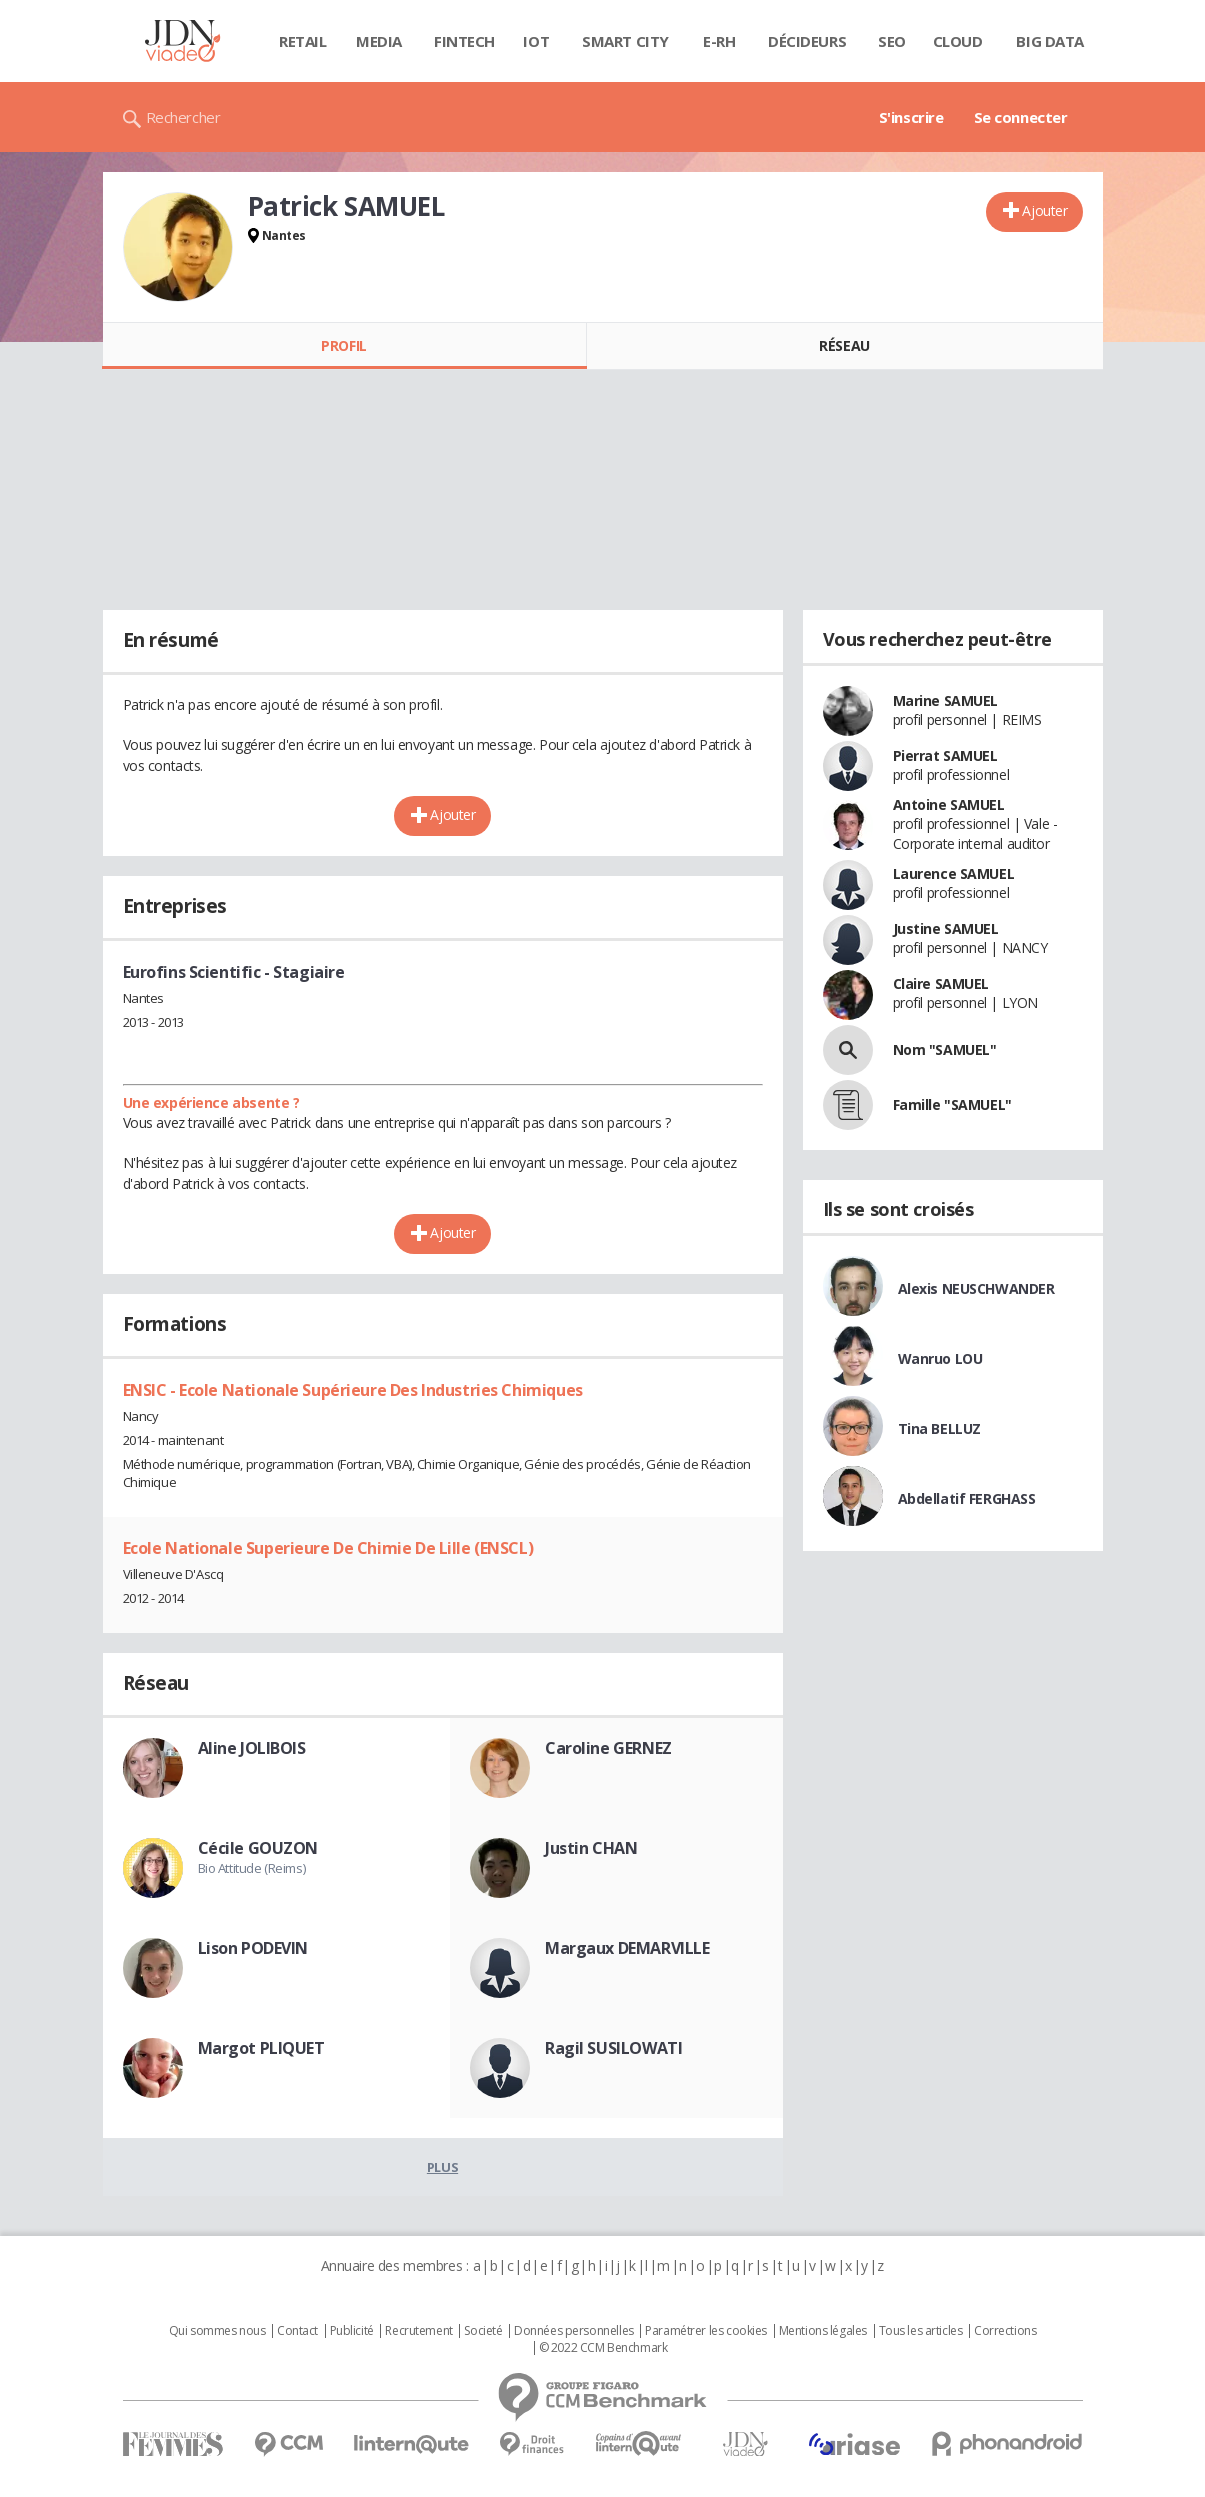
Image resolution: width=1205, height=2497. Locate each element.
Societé (483, 2331)
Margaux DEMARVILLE (627, 1948)
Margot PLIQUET (261, 2048)
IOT (536, 41)
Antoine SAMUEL (949, 804)
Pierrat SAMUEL (945, 755)
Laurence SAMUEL (954, 873)
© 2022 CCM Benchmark (603, 2348)
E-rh (719, 41)
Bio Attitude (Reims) (252, 1868)
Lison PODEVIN (253, 1948)
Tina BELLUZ (939, 1428)
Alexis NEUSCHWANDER (976, 1288)
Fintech (464, 41)
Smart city (625, 41)
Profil (343, 345)
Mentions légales (823, 2331)
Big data (1050, 41)
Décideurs (807, 41)
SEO (892, 41)
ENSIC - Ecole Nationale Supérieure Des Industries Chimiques (353, 1390)
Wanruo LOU (940, 1358)
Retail (302, 41)
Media (379, 41)
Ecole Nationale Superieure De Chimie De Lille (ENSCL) (328, 1548)
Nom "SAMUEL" (945, 1049)
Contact (297, 2331)
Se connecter (1021, 117)
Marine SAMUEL (946, 700)
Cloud (958, 41)
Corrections (1005, 2331)
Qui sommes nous (217, 2331)
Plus (442, 2167)
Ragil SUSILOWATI (613, 2048)
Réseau (844, 345)
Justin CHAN (591, 1848)
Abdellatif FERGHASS (967, 1498)
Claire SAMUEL (941, 983)
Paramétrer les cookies (706, 2331)
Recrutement (418, 2331)
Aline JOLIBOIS (252, 1748)
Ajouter (1044, 210)
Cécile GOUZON (258, 1848)
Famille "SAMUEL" (952, 1104)
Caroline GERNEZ (608, 1748)
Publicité (352, 2331)
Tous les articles (921, 2331)
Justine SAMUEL (946, 928)
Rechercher (183, 117)
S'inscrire (911, 117)
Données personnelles (574, 2331)
